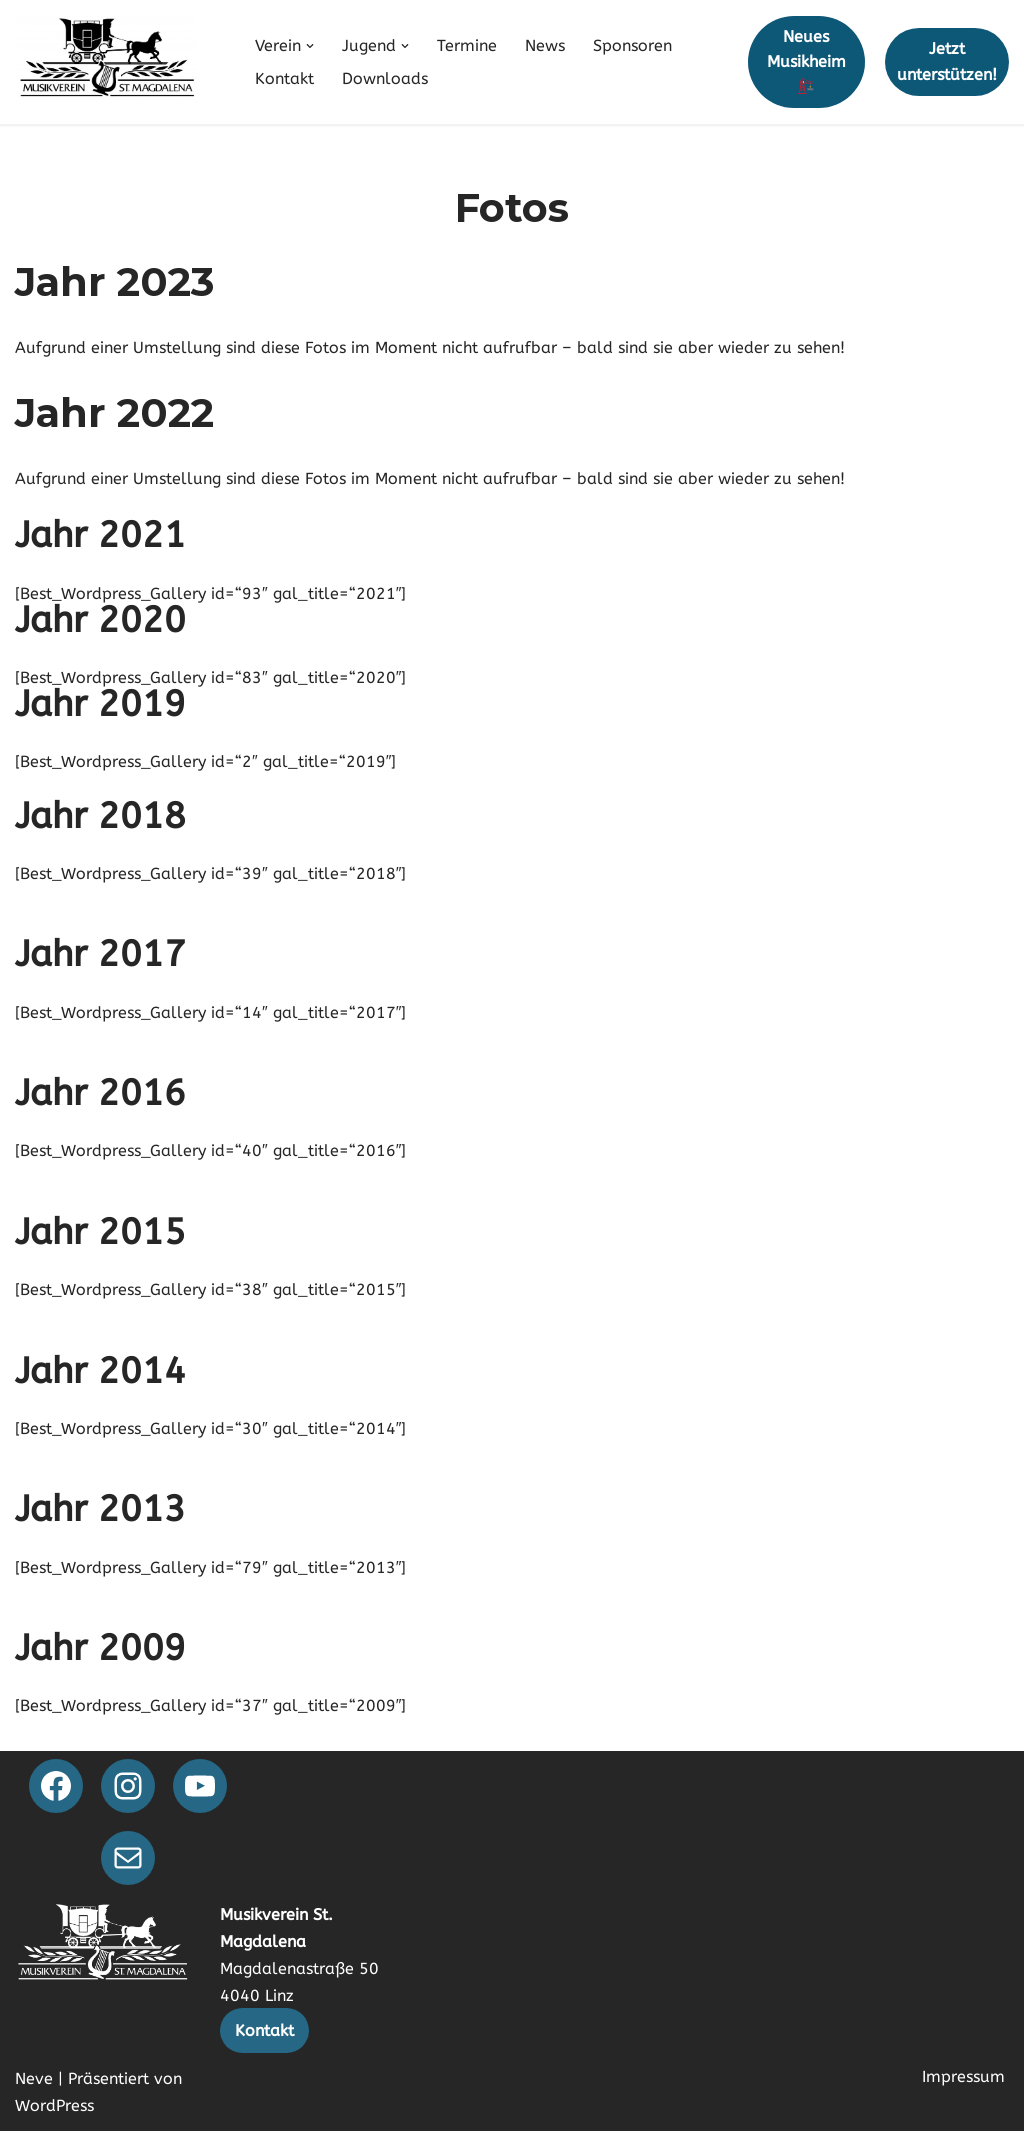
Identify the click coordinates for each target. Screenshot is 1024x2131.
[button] (310, 46)
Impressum (963, 2076)
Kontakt (284, 78)
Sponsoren (632, 45)
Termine (467, 45)
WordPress (54, 2105)
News (545, 45)
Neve (34, 2078)
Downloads (385, 78)
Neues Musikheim (806, 61)
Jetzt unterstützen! (947, 61)
